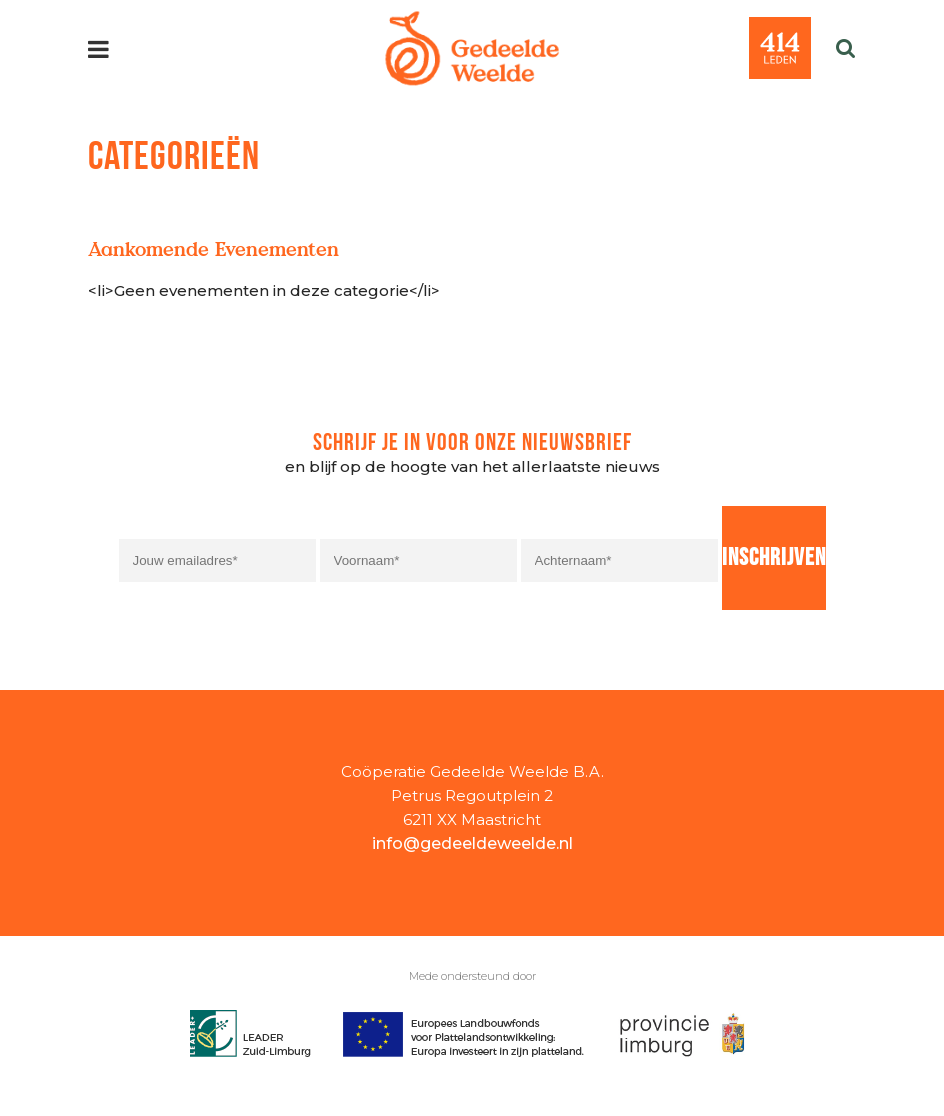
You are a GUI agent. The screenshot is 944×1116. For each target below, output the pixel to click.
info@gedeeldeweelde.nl (472, 843)
